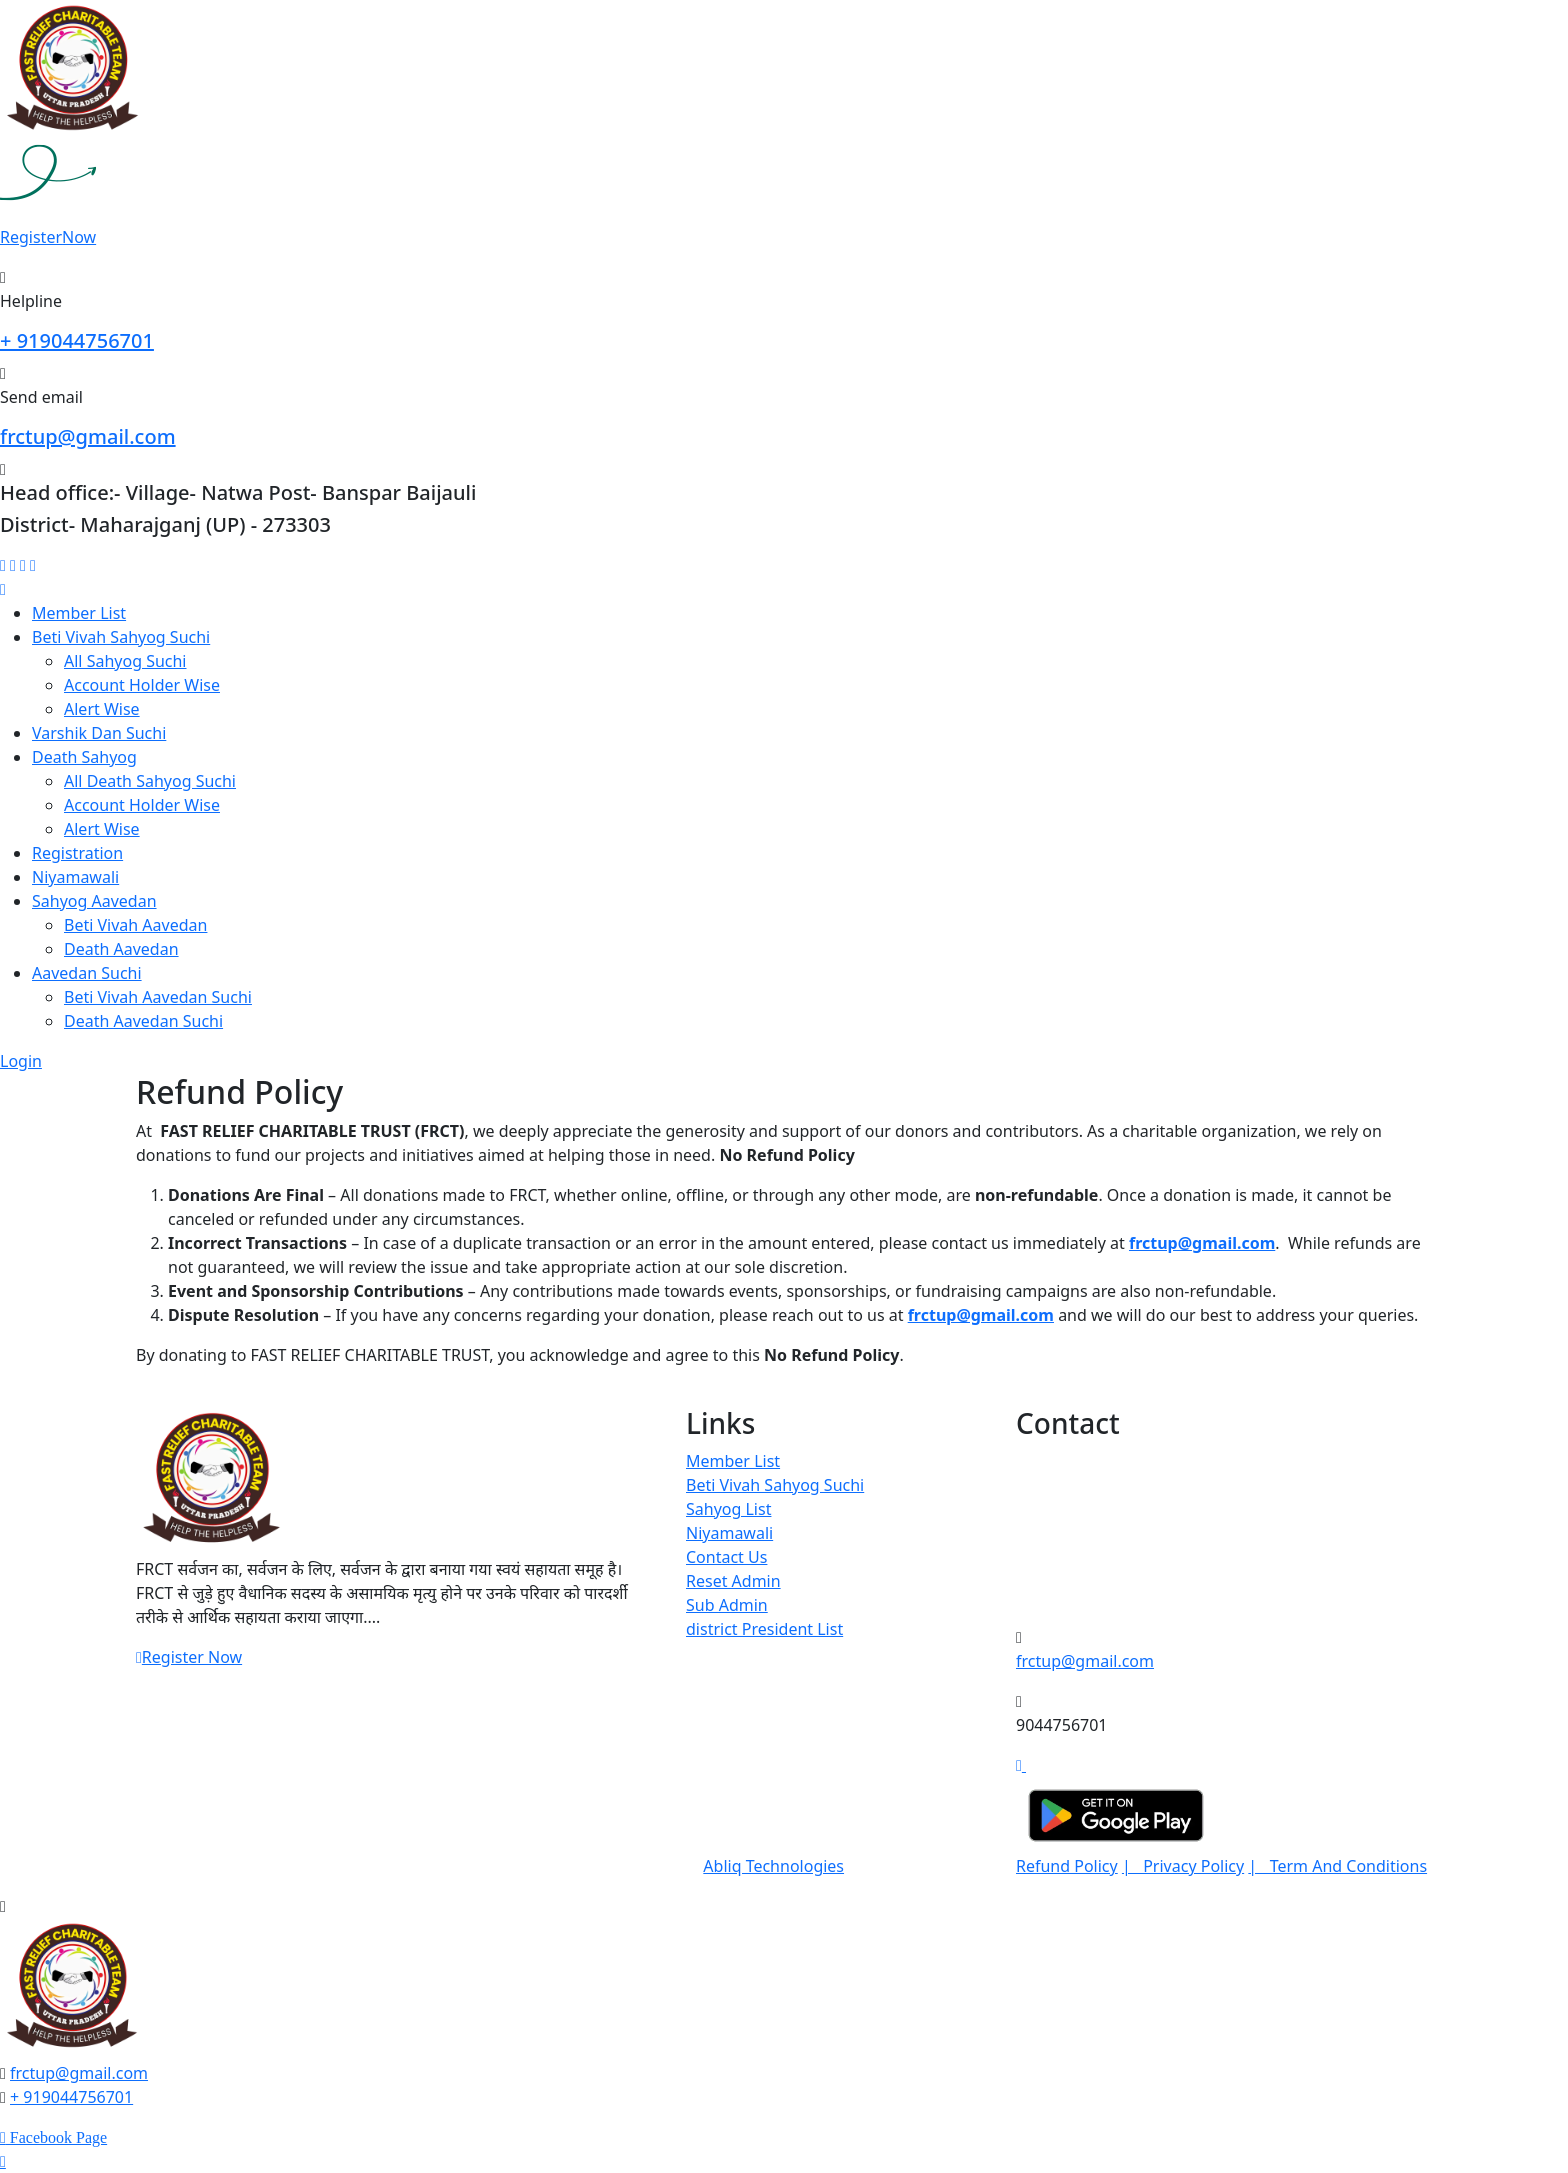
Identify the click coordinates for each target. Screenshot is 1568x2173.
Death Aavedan (121, 949)
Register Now (189, 1657)
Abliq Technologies (773, 1866)
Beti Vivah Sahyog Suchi (121, 637)
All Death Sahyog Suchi (150, 781)
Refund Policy (1067, 1866)
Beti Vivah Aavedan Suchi (158, 997)
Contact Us (726, 1557)
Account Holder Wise (142, 685)
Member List (79, 613)
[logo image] (71, 1988)
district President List (764, 1629)
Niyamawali (75, 877)
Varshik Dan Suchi (99, 733)
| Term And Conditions (1337, 1866)
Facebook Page (56, 2138)
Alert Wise (102, 709)
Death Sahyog (84, 757)
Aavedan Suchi (87, 973)
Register (48, 237)
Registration (77, 853)
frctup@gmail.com (88, 436)
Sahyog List (728, 1509)
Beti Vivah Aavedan (135, 925)
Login (21, 1061)
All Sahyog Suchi (125, 661)
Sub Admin (727, 1605)
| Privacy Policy (1183, 1866)
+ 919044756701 (77, 340)
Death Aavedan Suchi (143, 1021)
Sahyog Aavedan (94, 901)
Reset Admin (733, 1581)
